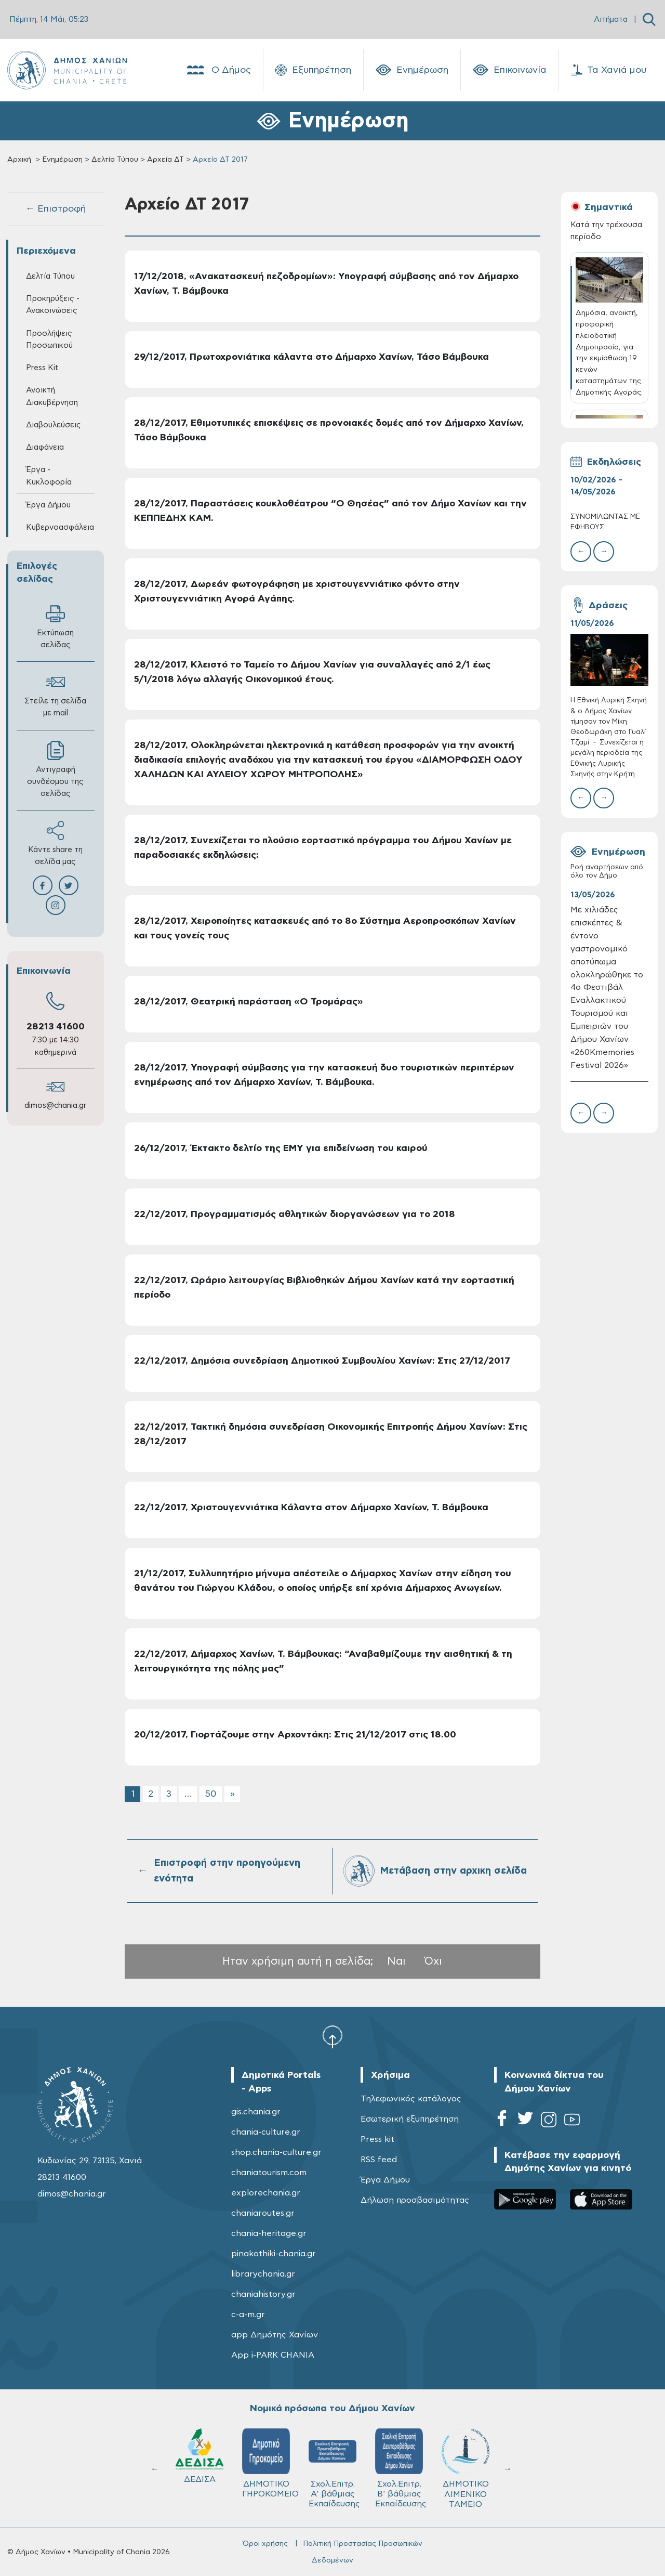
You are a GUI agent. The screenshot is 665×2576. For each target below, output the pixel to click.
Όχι (433, 1961)
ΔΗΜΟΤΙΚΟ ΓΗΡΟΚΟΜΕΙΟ (270, 2463)
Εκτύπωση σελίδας (55, 626)
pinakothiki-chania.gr (273, 2254)
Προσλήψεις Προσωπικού (49, 339)
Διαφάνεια (45, 447)
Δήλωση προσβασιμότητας (415, 2200)
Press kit (377, 2139)
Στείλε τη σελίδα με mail (55, 694)
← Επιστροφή (55, 209)
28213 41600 (55, 1026)
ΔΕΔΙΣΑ (199, 2455)
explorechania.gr (265, 2193)
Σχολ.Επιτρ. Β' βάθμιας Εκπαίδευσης (401, 2468)
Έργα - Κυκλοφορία (49, 476)
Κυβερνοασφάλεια (60, 527)
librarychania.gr (263, 2274)
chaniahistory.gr (263, 2294)
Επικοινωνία (510, 70)
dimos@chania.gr (55, 1105)
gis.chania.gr (256, 2112)
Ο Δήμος (218, 70)
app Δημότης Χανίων (274, 2335)
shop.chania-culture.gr (276, 2152)
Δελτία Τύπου (114, 159)
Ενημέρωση (412, 70)
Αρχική (19, 159)
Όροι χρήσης (265, 2543)
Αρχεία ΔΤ (165, 159)
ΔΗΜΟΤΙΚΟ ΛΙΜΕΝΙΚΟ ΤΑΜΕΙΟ (465, 2468)
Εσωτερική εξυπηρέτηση (410, 2119)
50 (211, 1794)
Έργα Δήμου (48, 505)
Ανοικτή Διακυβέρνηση (52, 396)
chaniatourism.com (269, 2172)
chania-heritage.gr (269, 2233)
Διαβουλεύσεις (53, 425)
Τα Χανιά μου (608, 70)
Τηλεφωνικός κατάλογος (411, 2099)
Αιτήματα (611, 19)
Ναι (396, 1961)
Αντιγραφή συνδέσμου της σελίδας (55, 769)
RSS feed (379, 2159)
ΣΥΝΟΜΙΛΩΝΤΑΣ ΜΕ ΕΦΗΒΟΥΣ (605, 522)
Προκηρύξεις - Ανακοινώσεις (52, 305)
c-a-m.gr (248, 2314)
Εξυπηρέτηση (313, 70)
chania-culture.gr (265, 2132)
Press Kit (42, 368)
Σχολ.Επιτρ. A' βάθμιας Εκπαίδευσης (334, 2468)
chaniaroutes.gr (263, 2213)
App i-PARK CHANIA (272, 2355)
